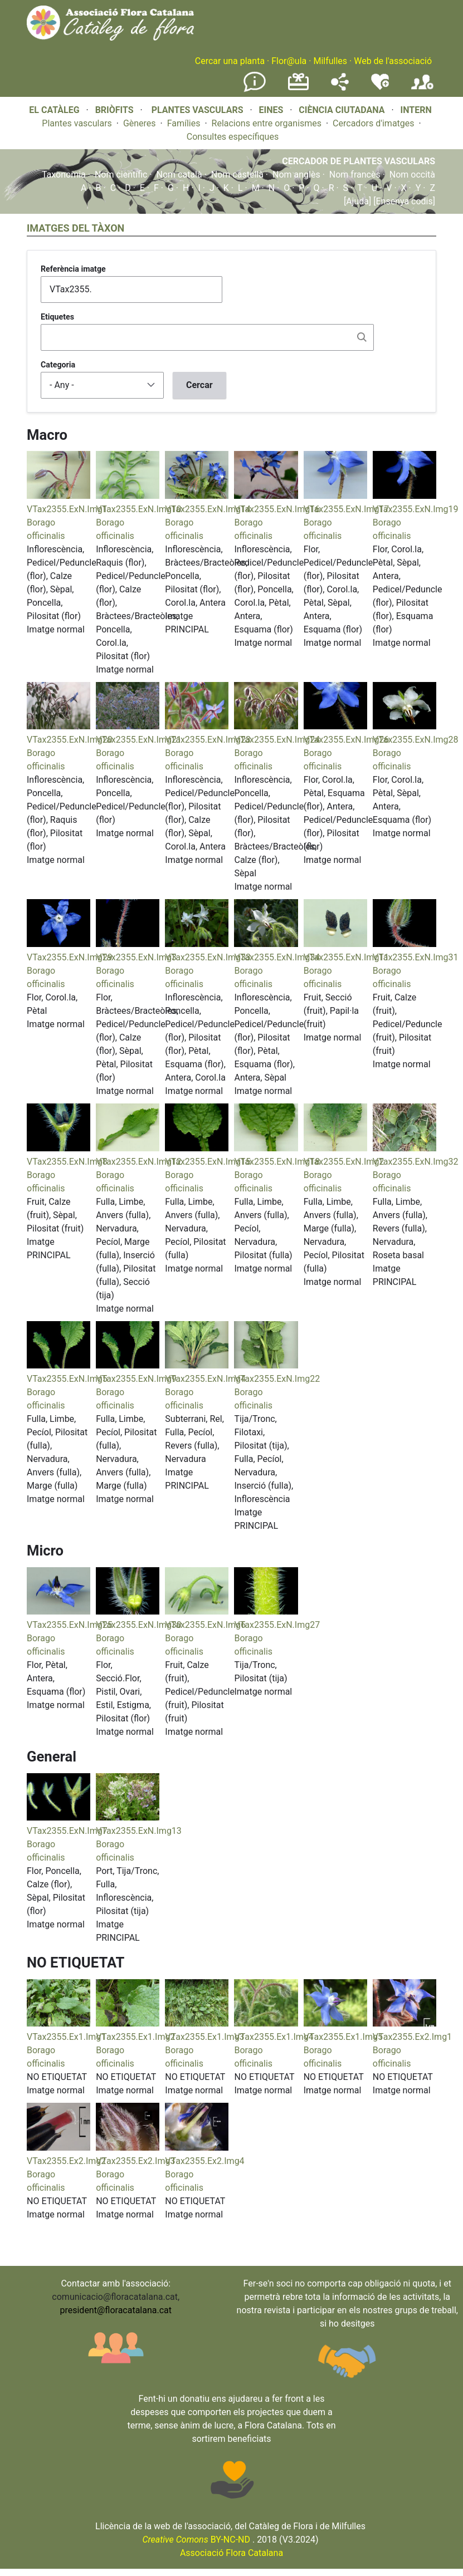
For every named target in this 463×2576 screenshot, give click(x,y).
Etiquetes (57, 316)
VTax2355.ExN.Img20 (70, 739)
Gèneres (139, 123)
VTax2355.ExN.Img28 (416, 739)
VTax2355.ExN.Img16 (277, 509)
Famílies (184, 123)
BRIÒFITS (115, 110)
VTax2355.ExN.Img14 (208, 509)
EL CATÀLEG (54, 110)
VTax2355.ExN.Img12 (139, 1161)
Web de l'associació (393, 61)
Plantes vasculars (77, 123)
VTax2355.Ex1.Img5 (343, 2037)
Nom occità (412, 174)
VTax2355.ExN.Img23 (208, 739)
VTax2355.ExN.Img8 (67, 1161)
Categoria (58, 364)
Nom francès (355, 174)
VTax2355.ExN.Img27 (277, 1625)
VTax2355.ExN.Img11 (346, 957)
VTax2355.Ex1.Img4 (273, 2037)
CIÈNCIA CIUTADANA (341, 110)
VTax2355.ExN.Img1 (67, 509)
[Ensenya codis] (403, 201)
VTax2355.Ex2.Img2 (66, 2161)
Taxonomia (64, 174)
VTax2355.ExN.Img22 (277, 1378)
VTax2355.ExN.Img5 (67, 1378)
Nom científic (121, 174)
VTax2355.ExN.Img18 (277, 1161)
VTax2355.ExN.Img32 (416, 1161)
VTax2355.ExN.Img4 (205, 1378)
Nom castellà (237, 174)
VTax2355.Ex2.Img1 (412, 2037)
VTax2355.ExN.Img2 (344, 1161)
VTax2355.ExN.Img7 (67, 1831)
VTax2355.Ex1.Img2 (135, 2037)
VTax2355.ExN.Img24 (277, 739)
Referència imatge (73, 268)
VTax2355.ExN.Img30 (139, 1625)
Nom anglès (296, 174)
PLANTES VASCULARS (197, 110)
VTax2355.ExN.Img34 (277, 957)
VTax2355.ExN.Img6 (205, 1625)
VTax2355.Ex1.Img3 (204, 2037)
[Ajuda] (357, 201)
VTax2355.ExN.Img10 (139, 509)
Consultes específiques (233, 136)
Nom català (179, 174)
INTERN (415, 110)
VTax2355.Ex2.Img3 (135, 2161)
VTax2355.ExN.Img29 (70, 957)
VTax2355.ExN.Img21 (139, 739)
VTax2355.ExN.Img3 (136, 957)
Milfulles (330, 61)
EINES (271, 110)
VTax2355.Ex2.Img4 (204, 2161)
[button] (58, 495)
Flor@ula (288, 61)
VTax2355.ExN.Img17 (346, 509)
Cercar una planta (230, 61)
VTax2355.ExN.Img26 (346, 739)
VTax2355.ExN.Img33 (208, 957)
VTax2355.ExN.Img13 (139, 1831)
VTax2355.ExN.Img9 (136, 1378)
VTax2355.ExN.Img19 (416, 509)
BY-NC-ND (196, 2539)
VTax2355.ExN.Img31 (416, 957)
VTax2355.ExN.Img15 (208, 1161)
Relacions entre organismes (267, 123)
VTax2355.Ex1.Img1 (66, 2037)
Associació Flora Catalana (231, 2553)
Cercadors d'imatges (373, 123)
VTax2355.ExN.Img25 (70, 1625)
